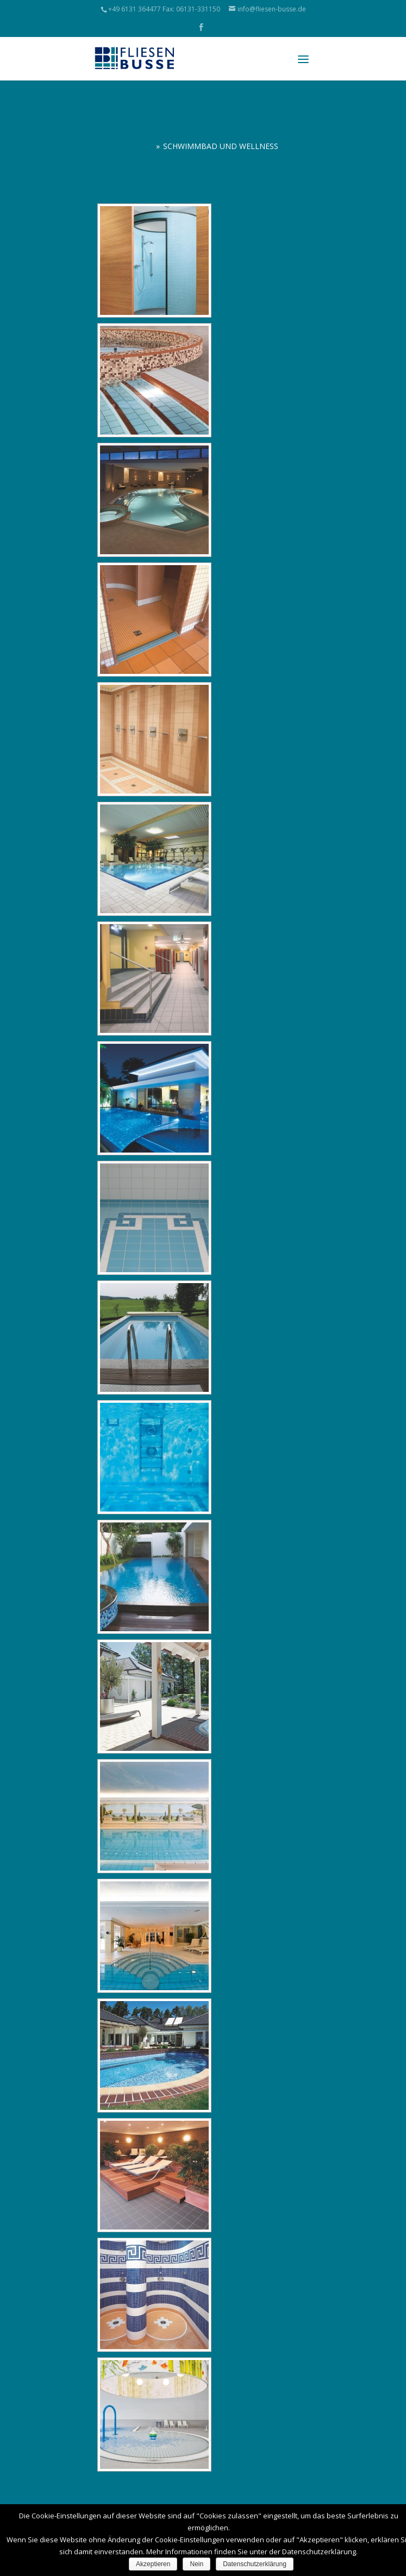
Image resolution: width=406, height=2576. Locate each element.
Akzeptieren (153, 2564)
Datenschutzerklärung (254, 2564)
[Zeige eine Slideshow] (134, 194)
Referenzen (128, 146)
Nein (196, 2564)
